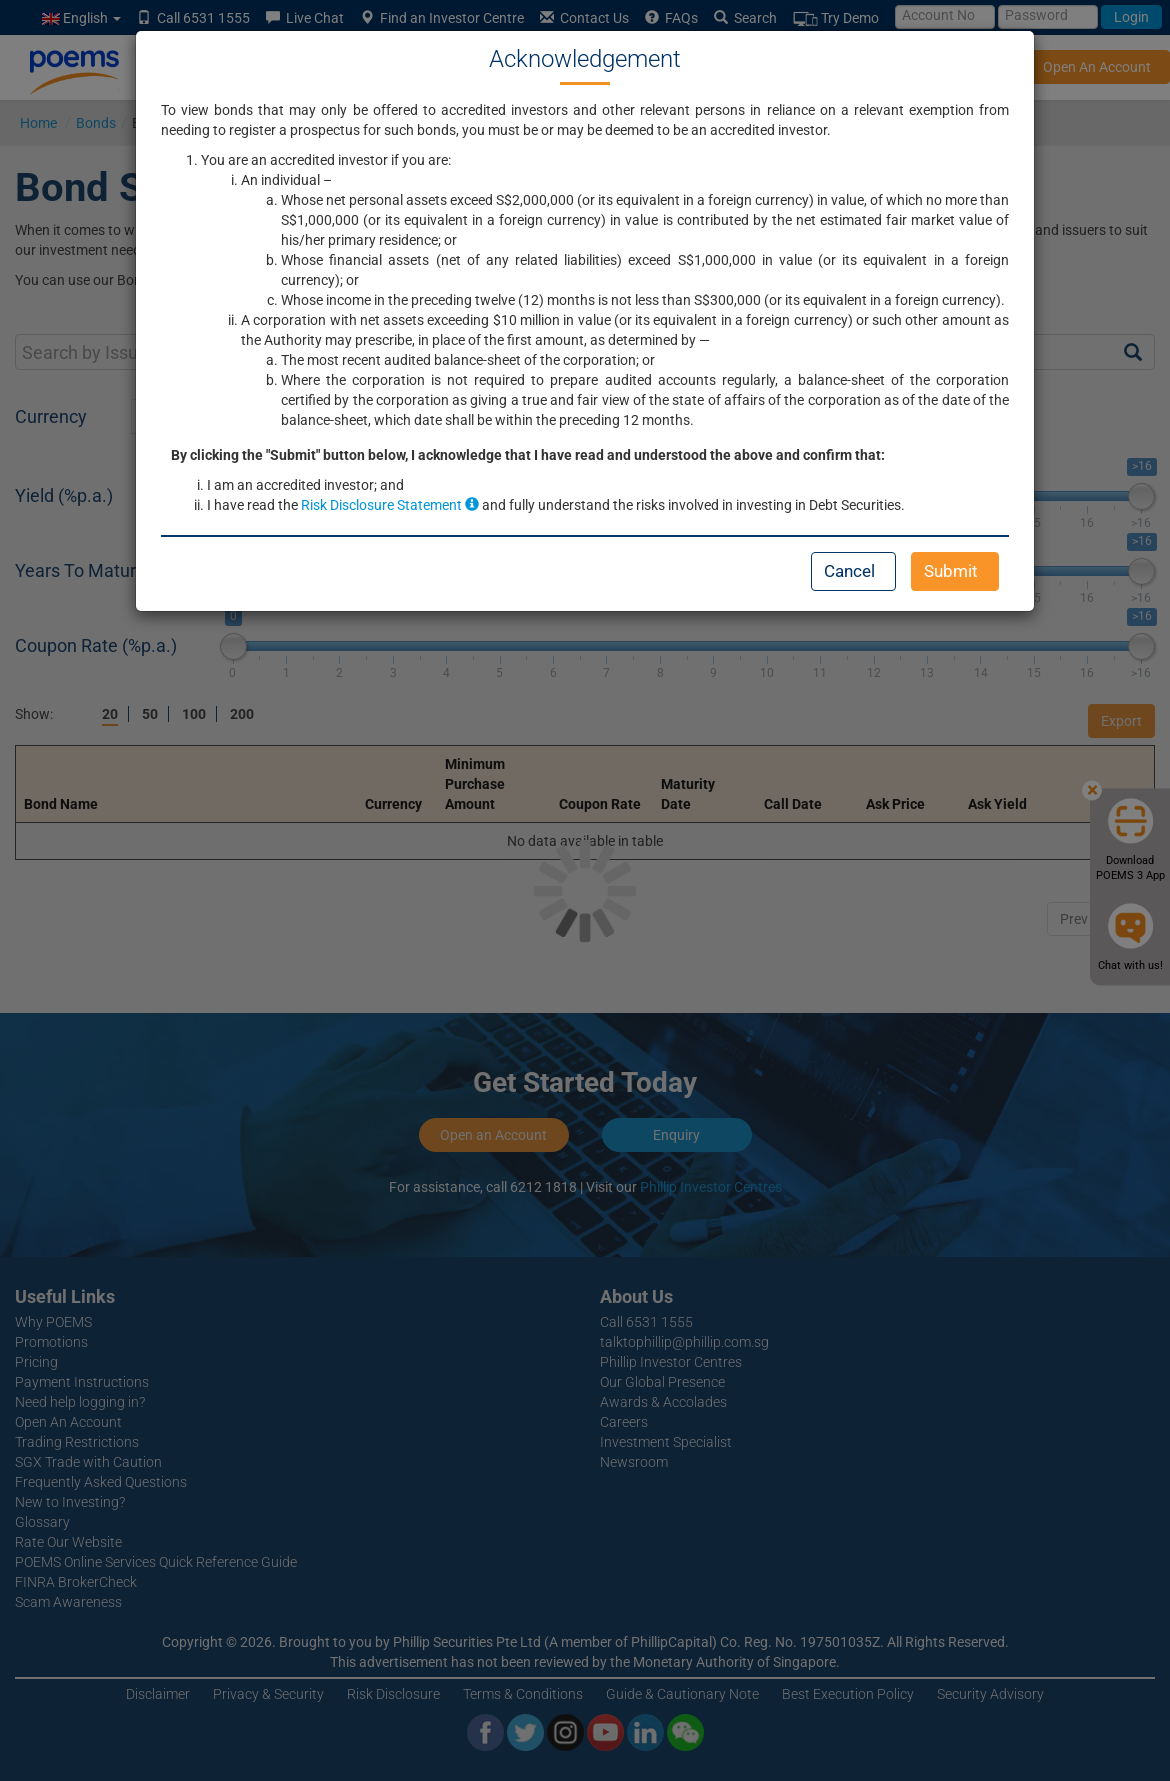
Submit (951, 571)
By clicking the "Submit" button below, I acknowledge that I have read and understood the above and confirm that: (528, 455)
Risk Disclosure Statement (390, 505)
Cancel (849, 571)
